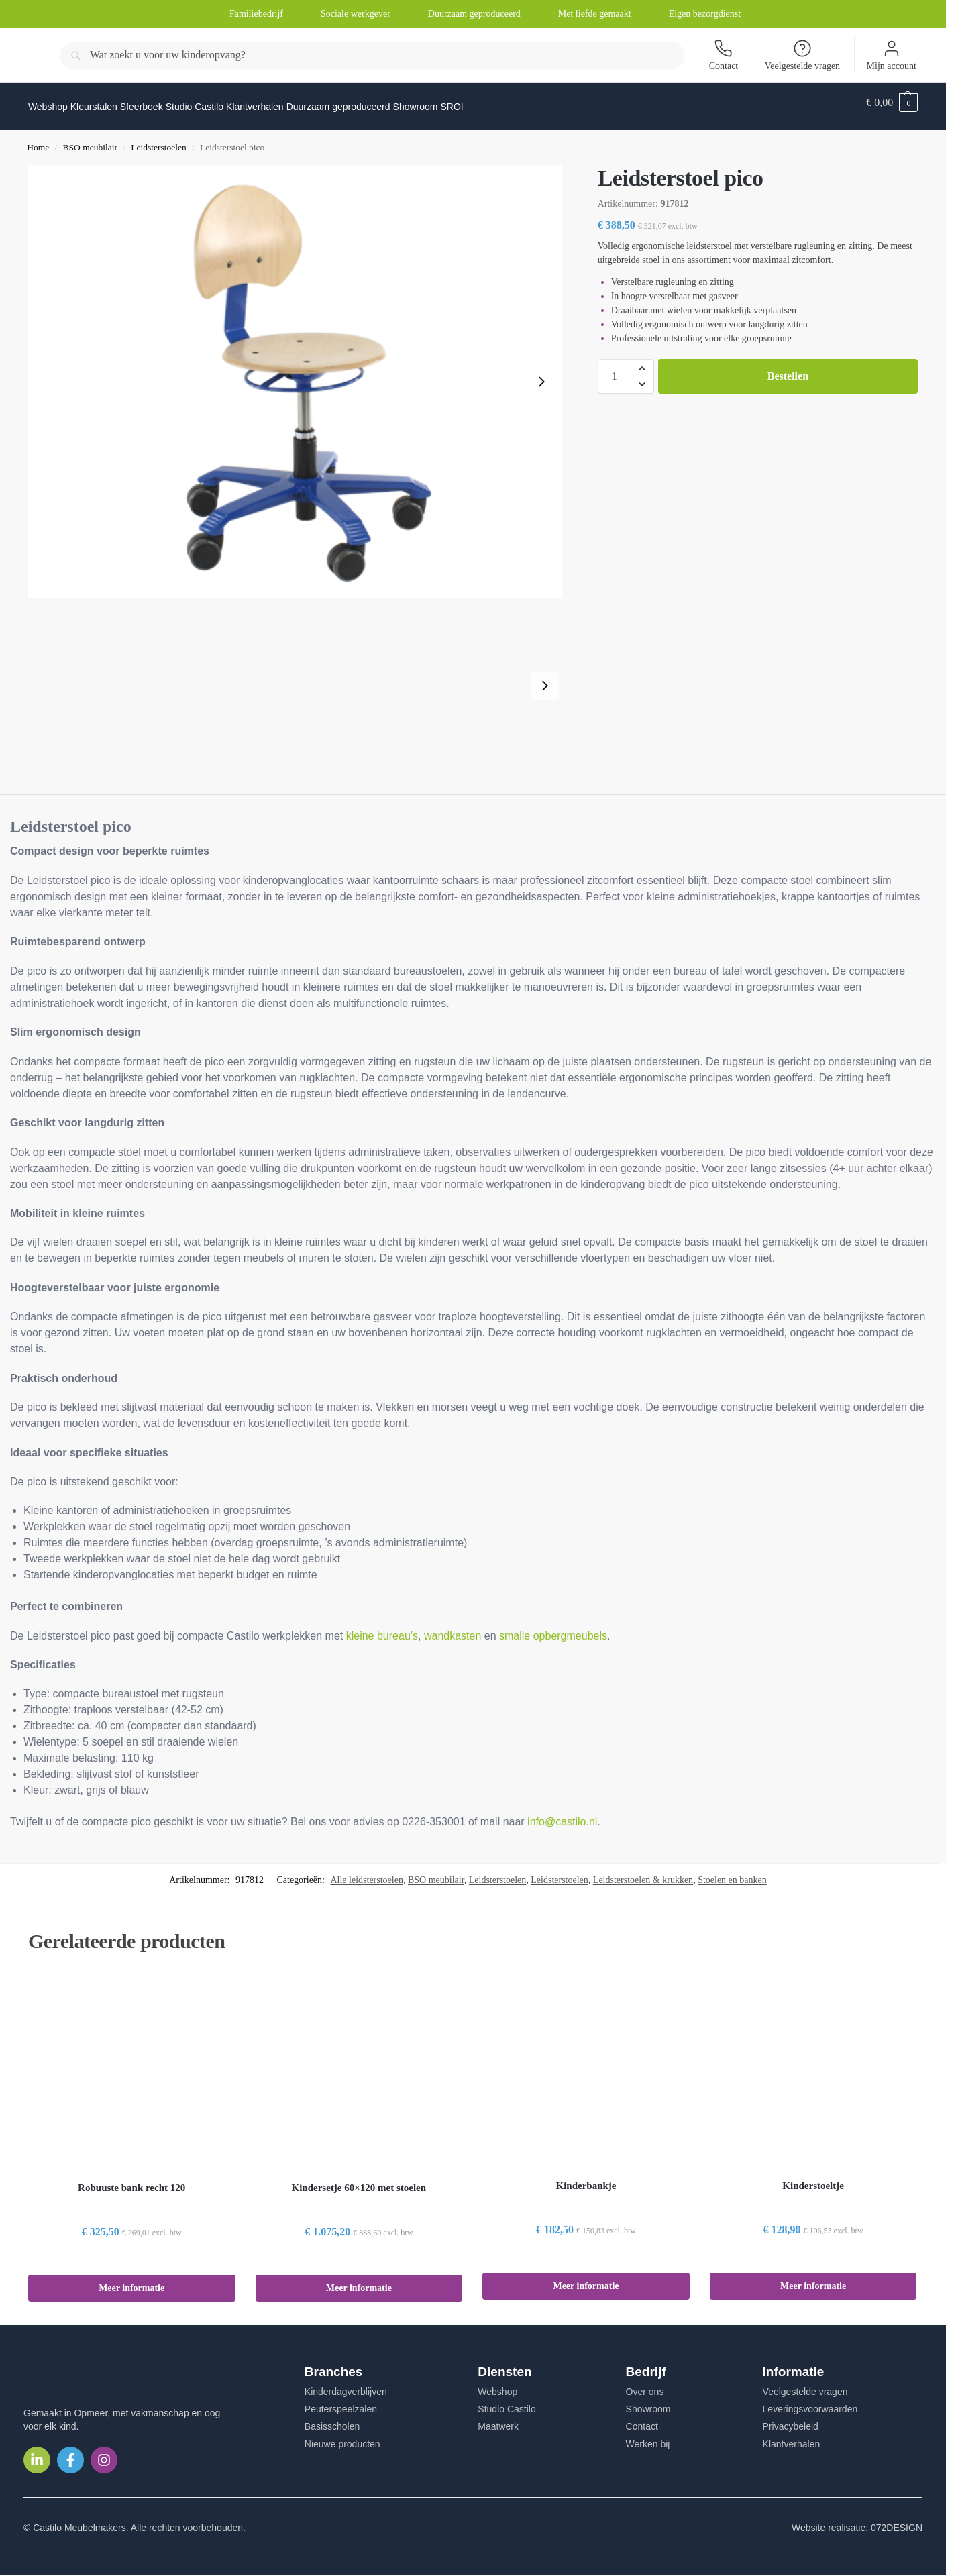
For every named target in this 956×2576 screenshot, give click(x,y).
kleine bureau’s (382, 1627)
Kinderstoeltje (813, 2178)
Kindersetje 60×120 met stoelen (359, 2180)
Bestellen (787, 368)
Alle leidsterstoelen (366, 1873)
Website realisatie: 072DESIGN (857, 2520)
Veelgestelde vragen (802, 55)
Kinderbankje (585, 2178)
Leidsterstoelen (158, 140)
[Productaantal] (614, 369)
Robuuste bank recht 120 (131, 2180)
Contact (724, 55)
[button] (892, 103)
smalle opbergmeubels (553, 1627)
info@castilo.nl (562, 1814)
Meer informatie (131, 2280)
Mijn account (891, 55)
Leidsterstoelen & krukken (643, 1873)
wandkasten (452, 1627)
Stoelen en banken (732, 1873)
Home (38, 140)
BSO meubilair (90, 140)
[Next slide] (541, 374)
